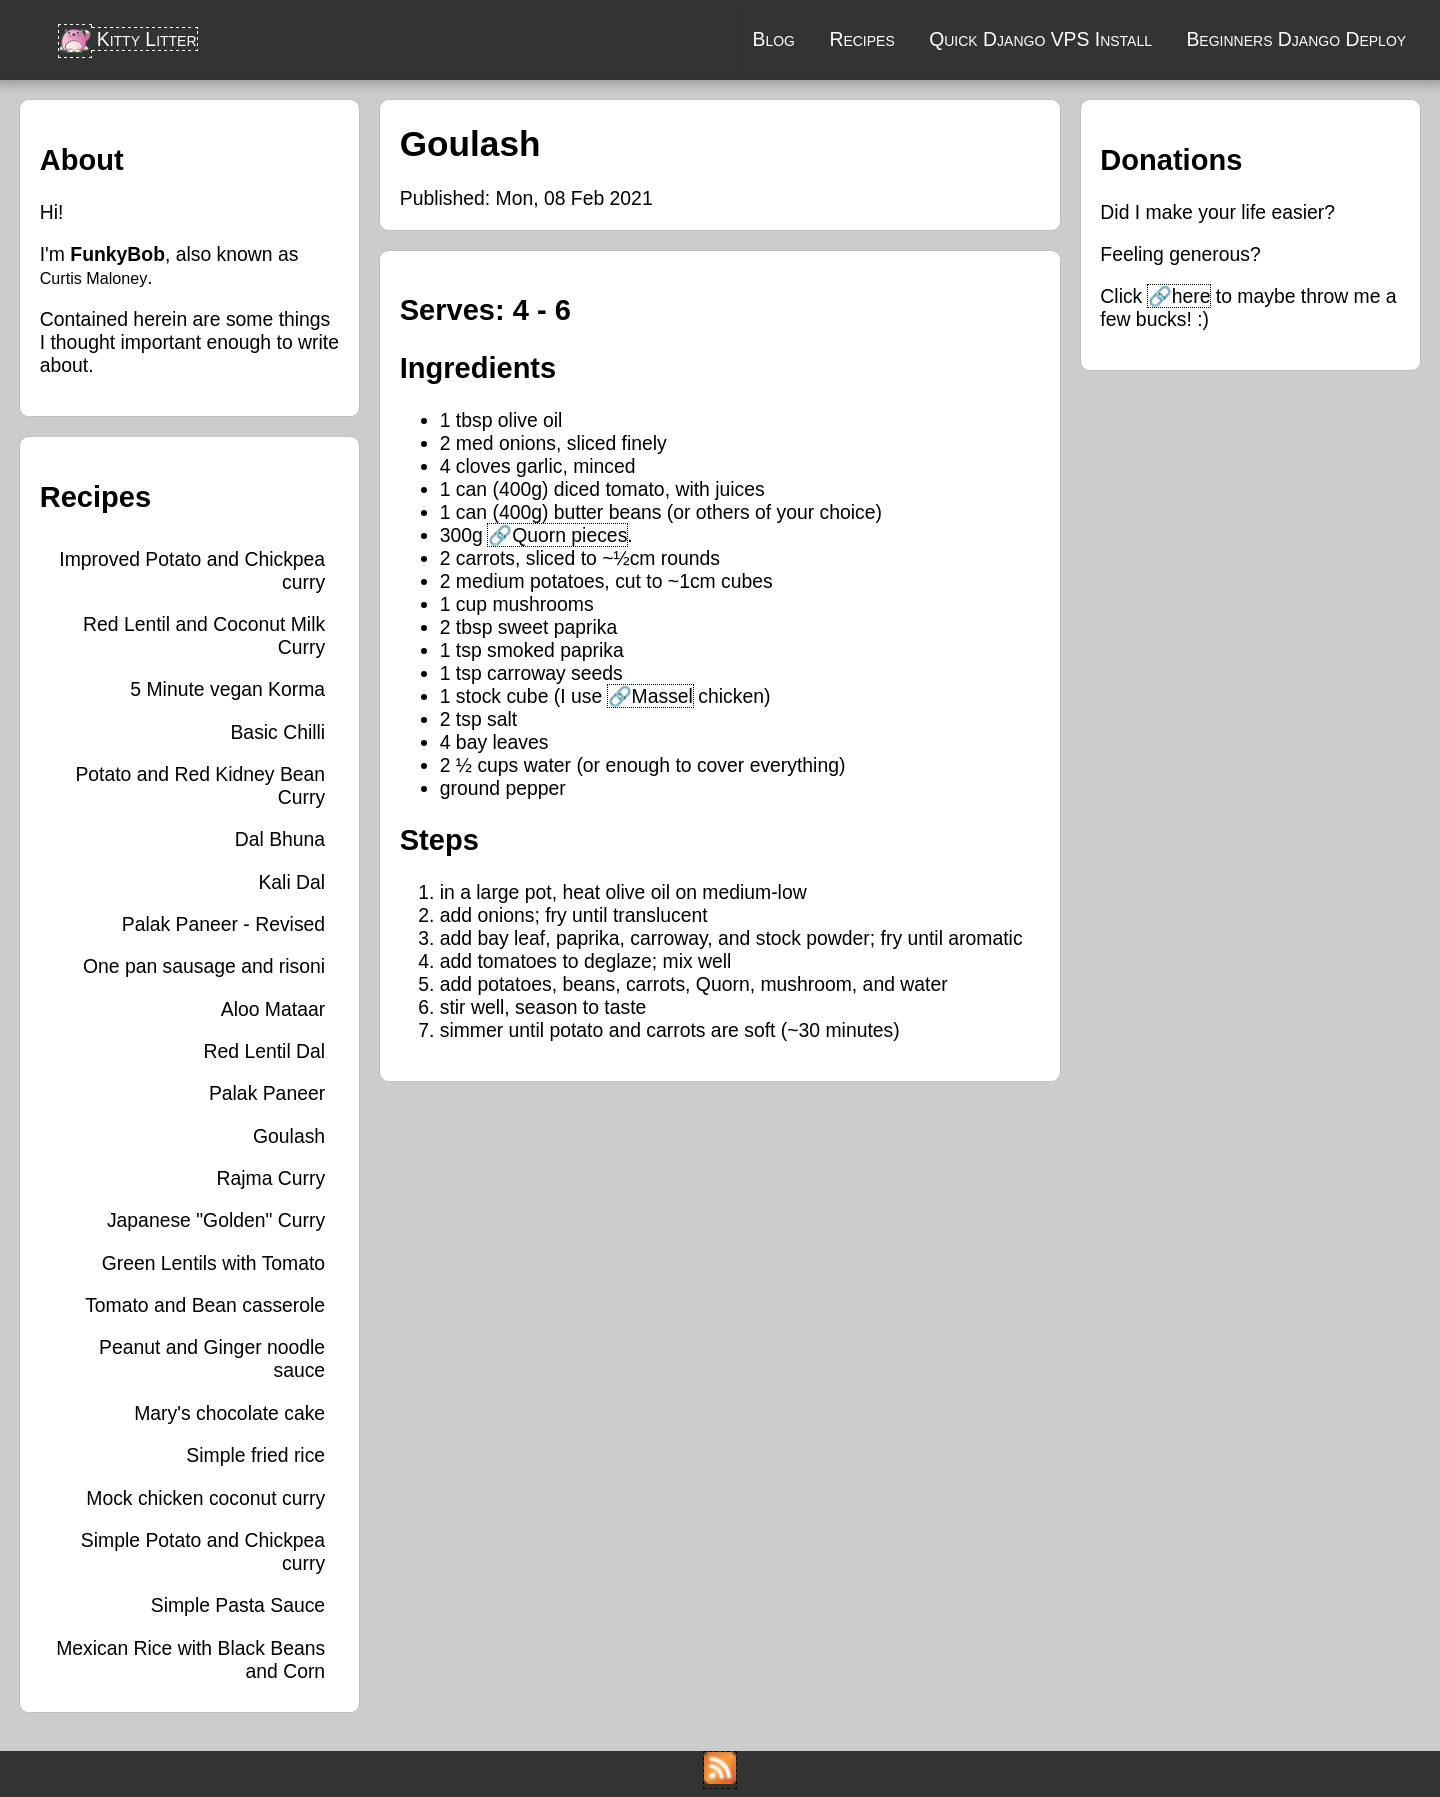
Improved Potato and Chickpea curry (192, 570)
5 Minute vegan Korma (227, 689)
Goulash (289, 1136)
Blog (774, 39)
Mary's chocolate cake (229, 1413)
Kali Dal (291, 882)
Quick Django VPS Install (1040, 39)
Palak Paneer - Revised (223, 924)
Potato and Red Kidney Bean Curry (200, 785)
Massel (662, 696)
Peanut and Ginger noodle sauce (212, 1358)
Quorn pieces (569, 535)
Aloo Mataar (273, 1009)
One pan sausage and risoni (204, 966)
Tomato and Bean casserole (205, 1305)
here (1191, 296)
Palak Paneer (267, 1093)
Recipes (861, 39)
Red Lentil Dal (265, 1051)
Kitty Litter (127, 39)
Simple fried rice (255, 1455)
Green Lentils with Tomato (213, 1263)
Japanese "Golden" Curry (216, 1220)
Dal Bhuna (280, 839)
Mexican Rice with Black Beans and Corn (190, 1659)
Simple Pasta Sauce (238, 1605)
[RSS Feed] (720, 1777)
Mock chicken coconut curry (205, 1498)
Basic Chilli (277, 732)
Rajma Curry (270, 1178)
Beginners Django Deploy (1296, 39)
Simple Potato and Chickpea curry (203, 1551)
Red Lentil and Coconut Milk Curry (204, 635)
